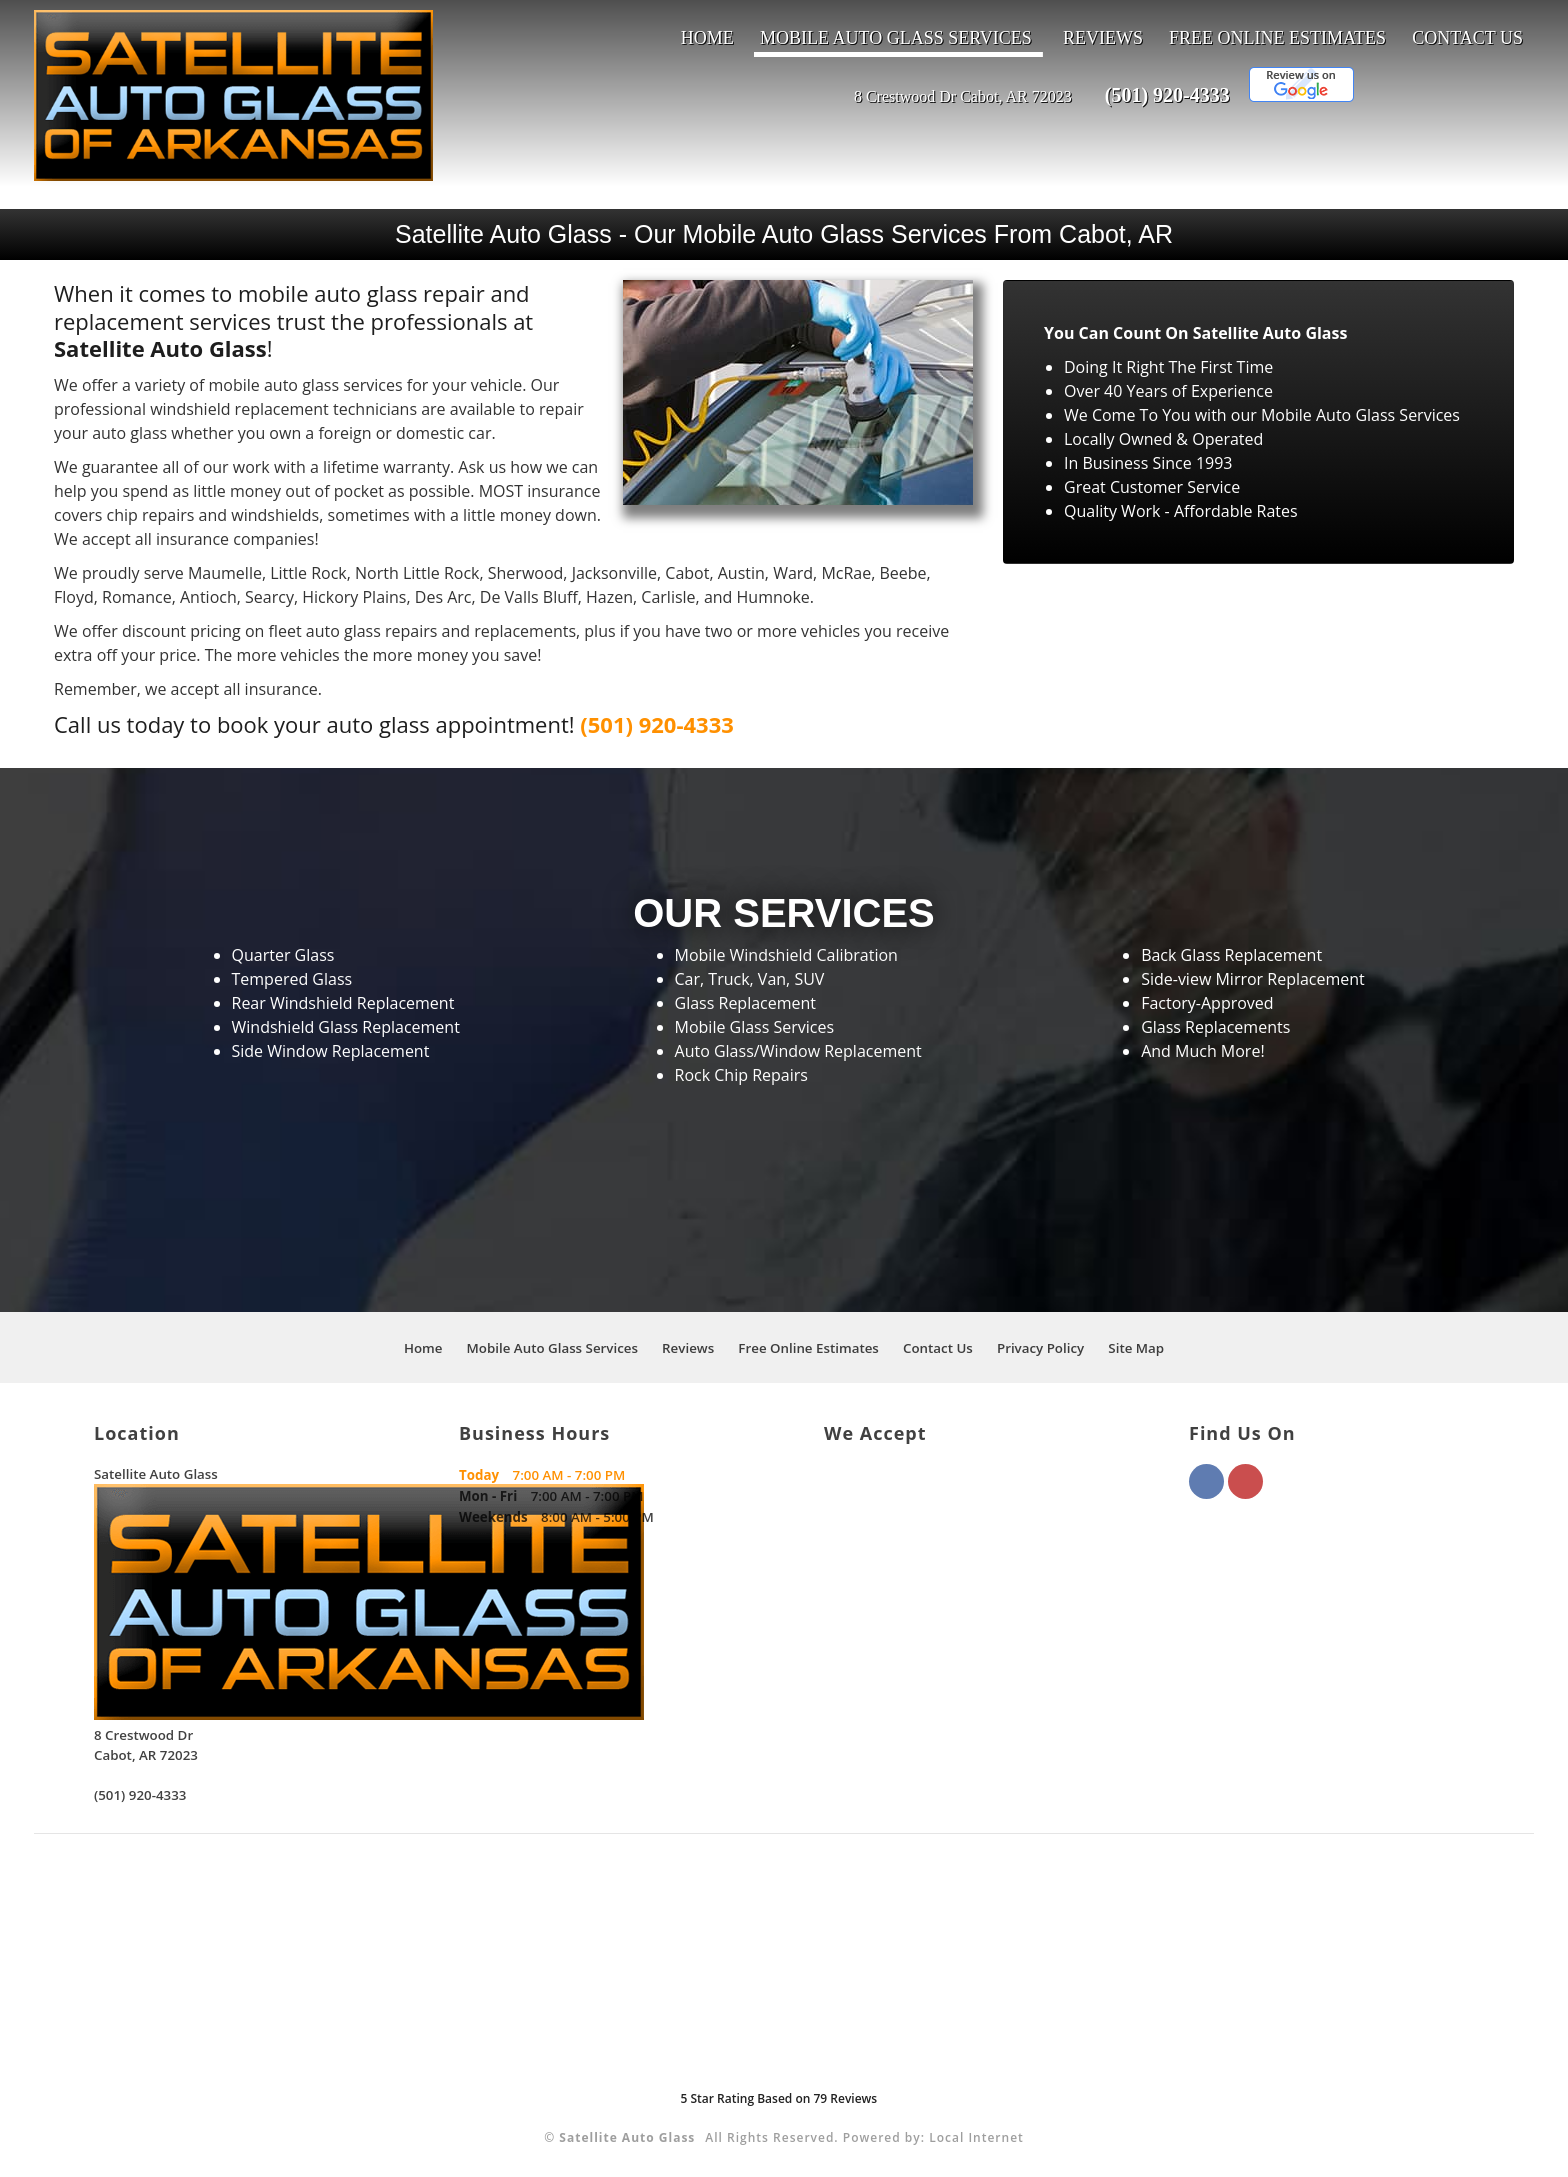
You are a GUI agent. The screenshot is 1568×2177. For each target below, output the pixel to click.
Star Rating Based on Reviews (778, 2098)
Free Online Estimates (1277, 38)
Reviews (1103, 38)
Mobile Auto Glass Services (896, 38)
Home (707, 38)
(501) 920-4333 (1167, 95)
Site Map (1136, 1348)
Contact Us (1467, 38)
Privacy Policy (1040, 1348)
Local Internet (976, 2137)
